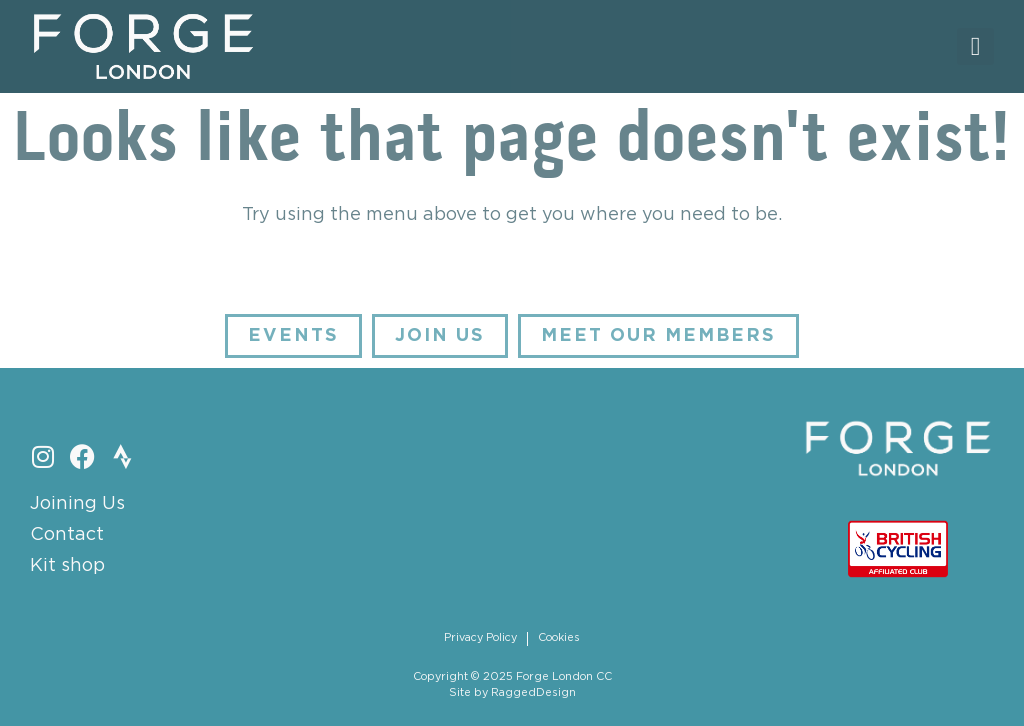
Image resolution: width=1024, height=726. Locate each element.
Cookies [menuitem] (559, 638)
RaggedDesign (533, 693)
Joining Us (77, 504)
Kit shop (67, 566)
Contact (67, 535)
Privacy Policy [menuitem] (480, 638)
